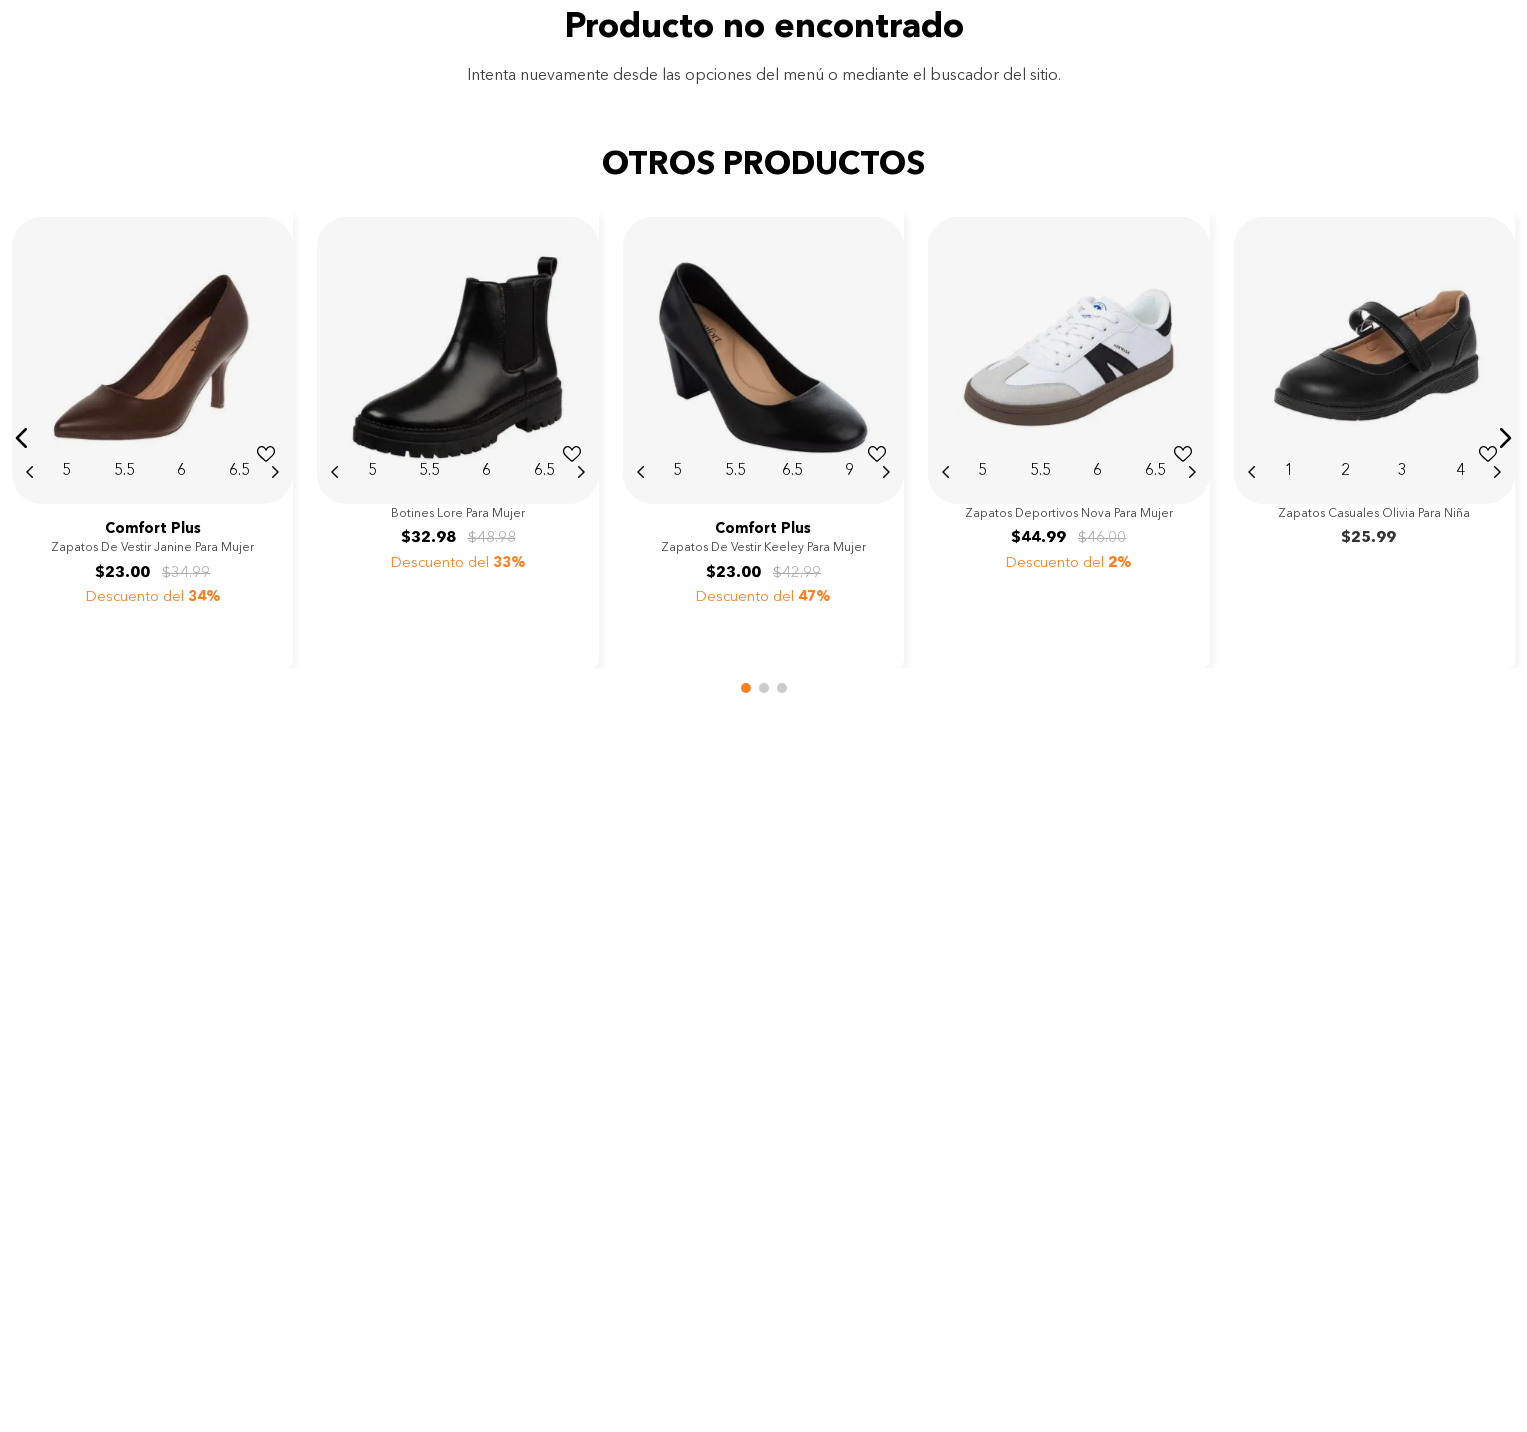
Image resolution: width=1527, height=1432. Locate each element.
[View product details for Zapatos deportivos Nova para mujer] (1068, 438)
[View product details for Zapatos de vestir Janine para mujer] (152, 438)
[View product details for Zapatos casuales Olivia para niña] (1374, 438)
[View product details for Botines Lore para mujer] (457, 438)
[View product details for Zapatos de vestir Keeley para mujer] (763, 438)
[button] (22, 438)
